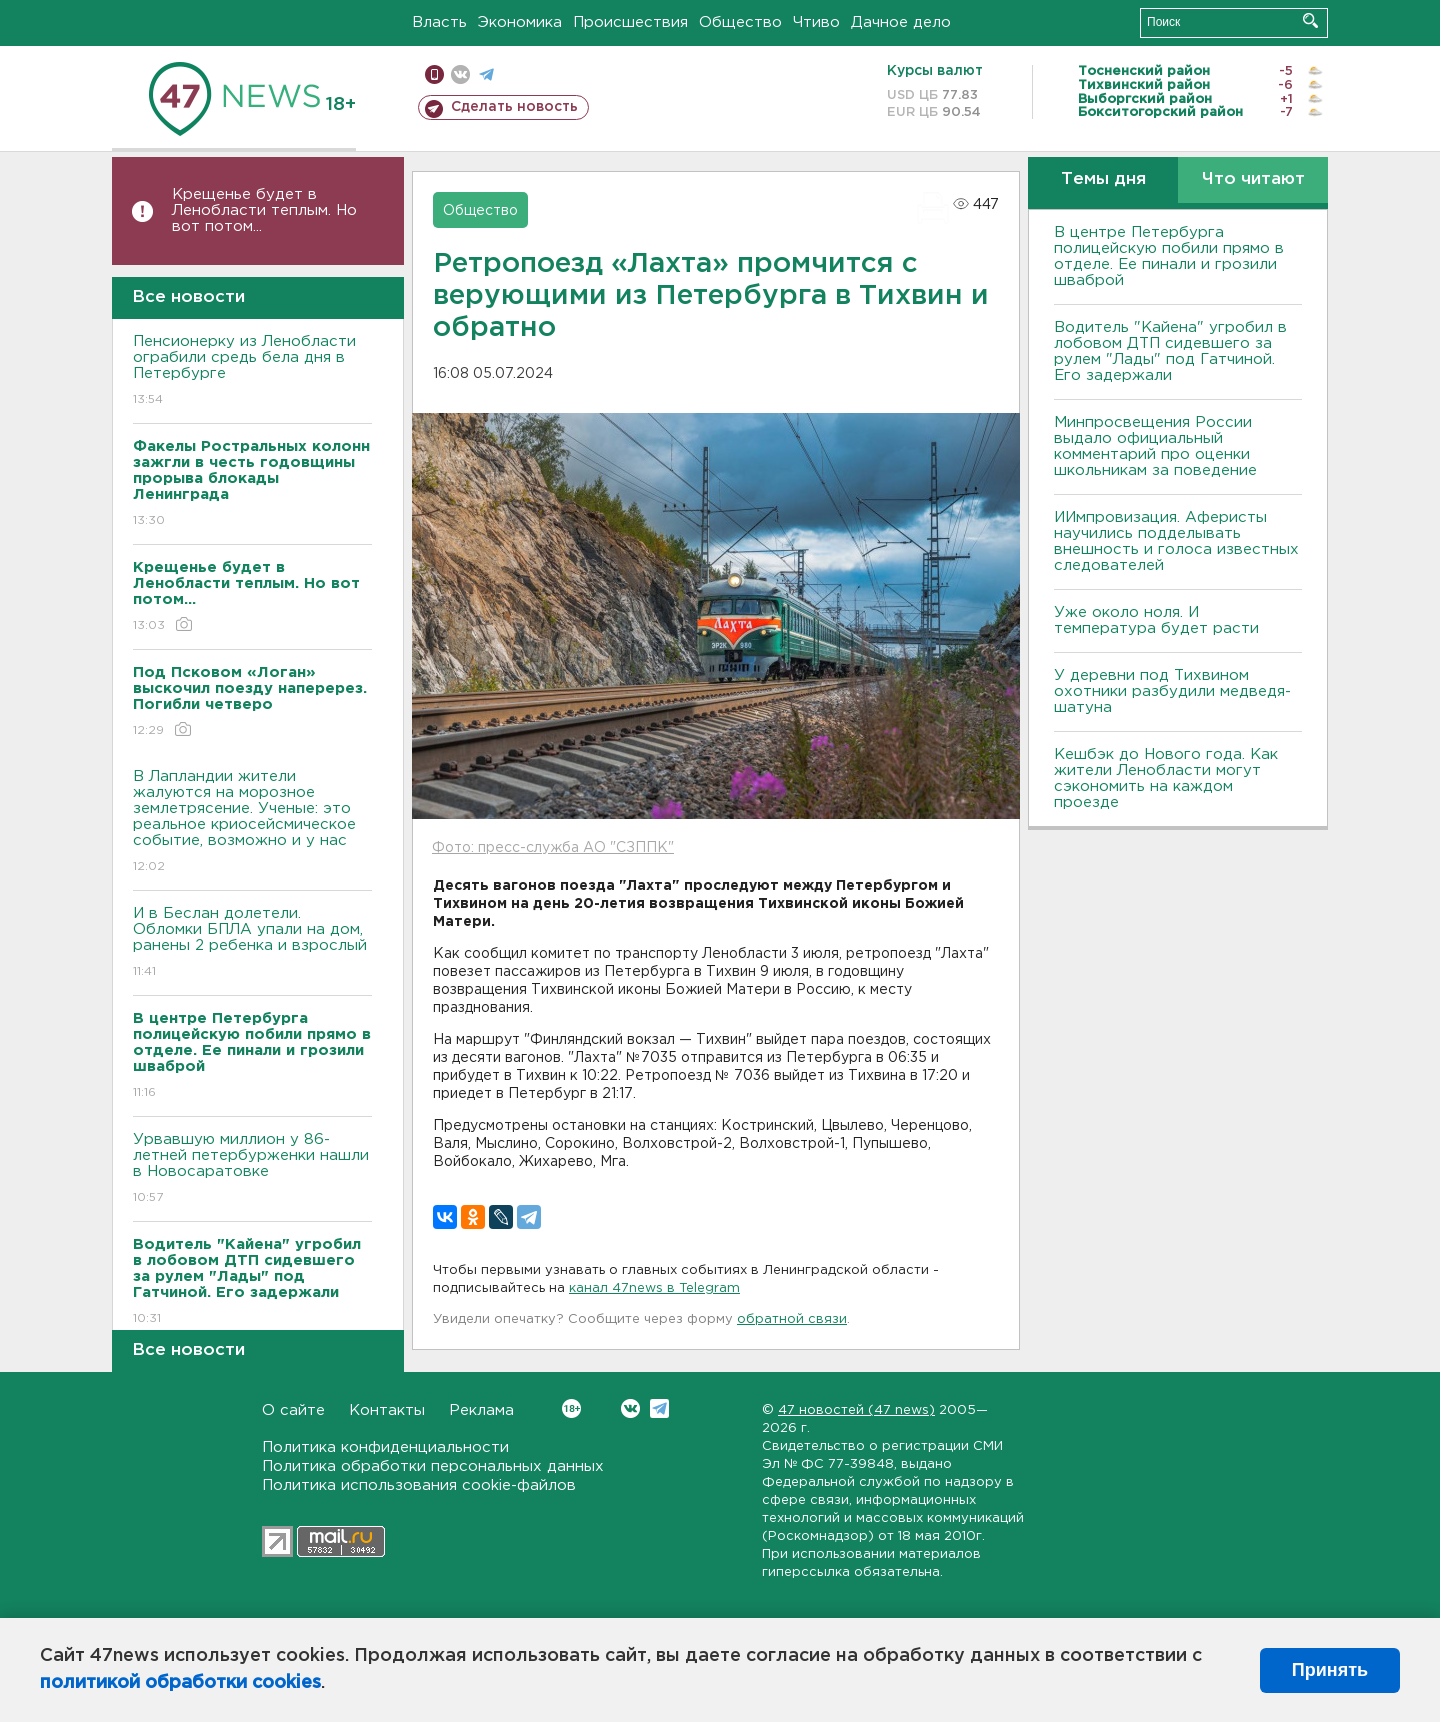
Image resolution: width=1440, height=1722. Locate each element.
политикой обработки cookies (180, 1683)
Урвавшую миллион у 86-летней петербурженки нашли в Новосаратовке (252, 1169)
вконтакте (460, 74)
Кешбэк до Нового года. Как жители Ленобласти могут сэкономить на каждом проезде (1166, 778)
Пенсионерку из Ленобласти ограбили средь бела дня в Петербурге (252, 371)
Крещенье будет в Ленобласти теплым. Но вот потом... (264, 210)
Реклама (481, 1410)
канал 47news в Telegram (654, 1288)
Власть (439, 22)
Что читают (1253, 179)
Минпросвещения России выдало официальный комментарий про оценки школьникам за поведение (1155, 446)
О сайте (293, 1410)
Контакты (387, 1410)
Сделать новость (514, 107)
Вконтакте (571, 1408)
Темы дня (1103, 179)
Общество (740, 22)
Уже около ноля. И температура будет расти (1156, 620)
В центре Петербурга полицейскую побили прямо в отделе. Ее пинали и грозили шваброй (1169, 256)
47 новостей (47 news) (856, 1410)
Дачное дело (901, 22)
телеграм (486, 74)
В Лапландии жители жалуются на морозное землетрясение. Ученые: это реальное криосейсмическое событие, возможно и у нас (252, 822)
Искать (1310, 20)
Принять (1330, 1670)
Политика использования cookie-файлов (419, 1485)
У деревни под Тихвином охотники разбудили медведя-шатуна (1172, 691)
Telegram (659, 1408)
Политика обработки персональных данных (433, 1466)
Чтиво (816, 22)
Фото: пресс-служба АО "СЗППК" (553, 848)
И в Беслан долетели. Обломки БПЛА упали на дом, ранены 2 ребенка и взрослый (252, 943)
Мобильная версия (434, 74)
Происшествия (630, 22)
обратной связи (792, 1319)
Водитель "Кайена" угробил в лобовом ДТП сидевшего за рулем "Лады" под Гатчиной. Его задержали (1170, 351)
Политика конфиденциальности (385, 1447)
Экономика (520, 22)
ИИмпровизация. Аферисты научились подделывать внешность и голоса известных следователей (1176, 541)
